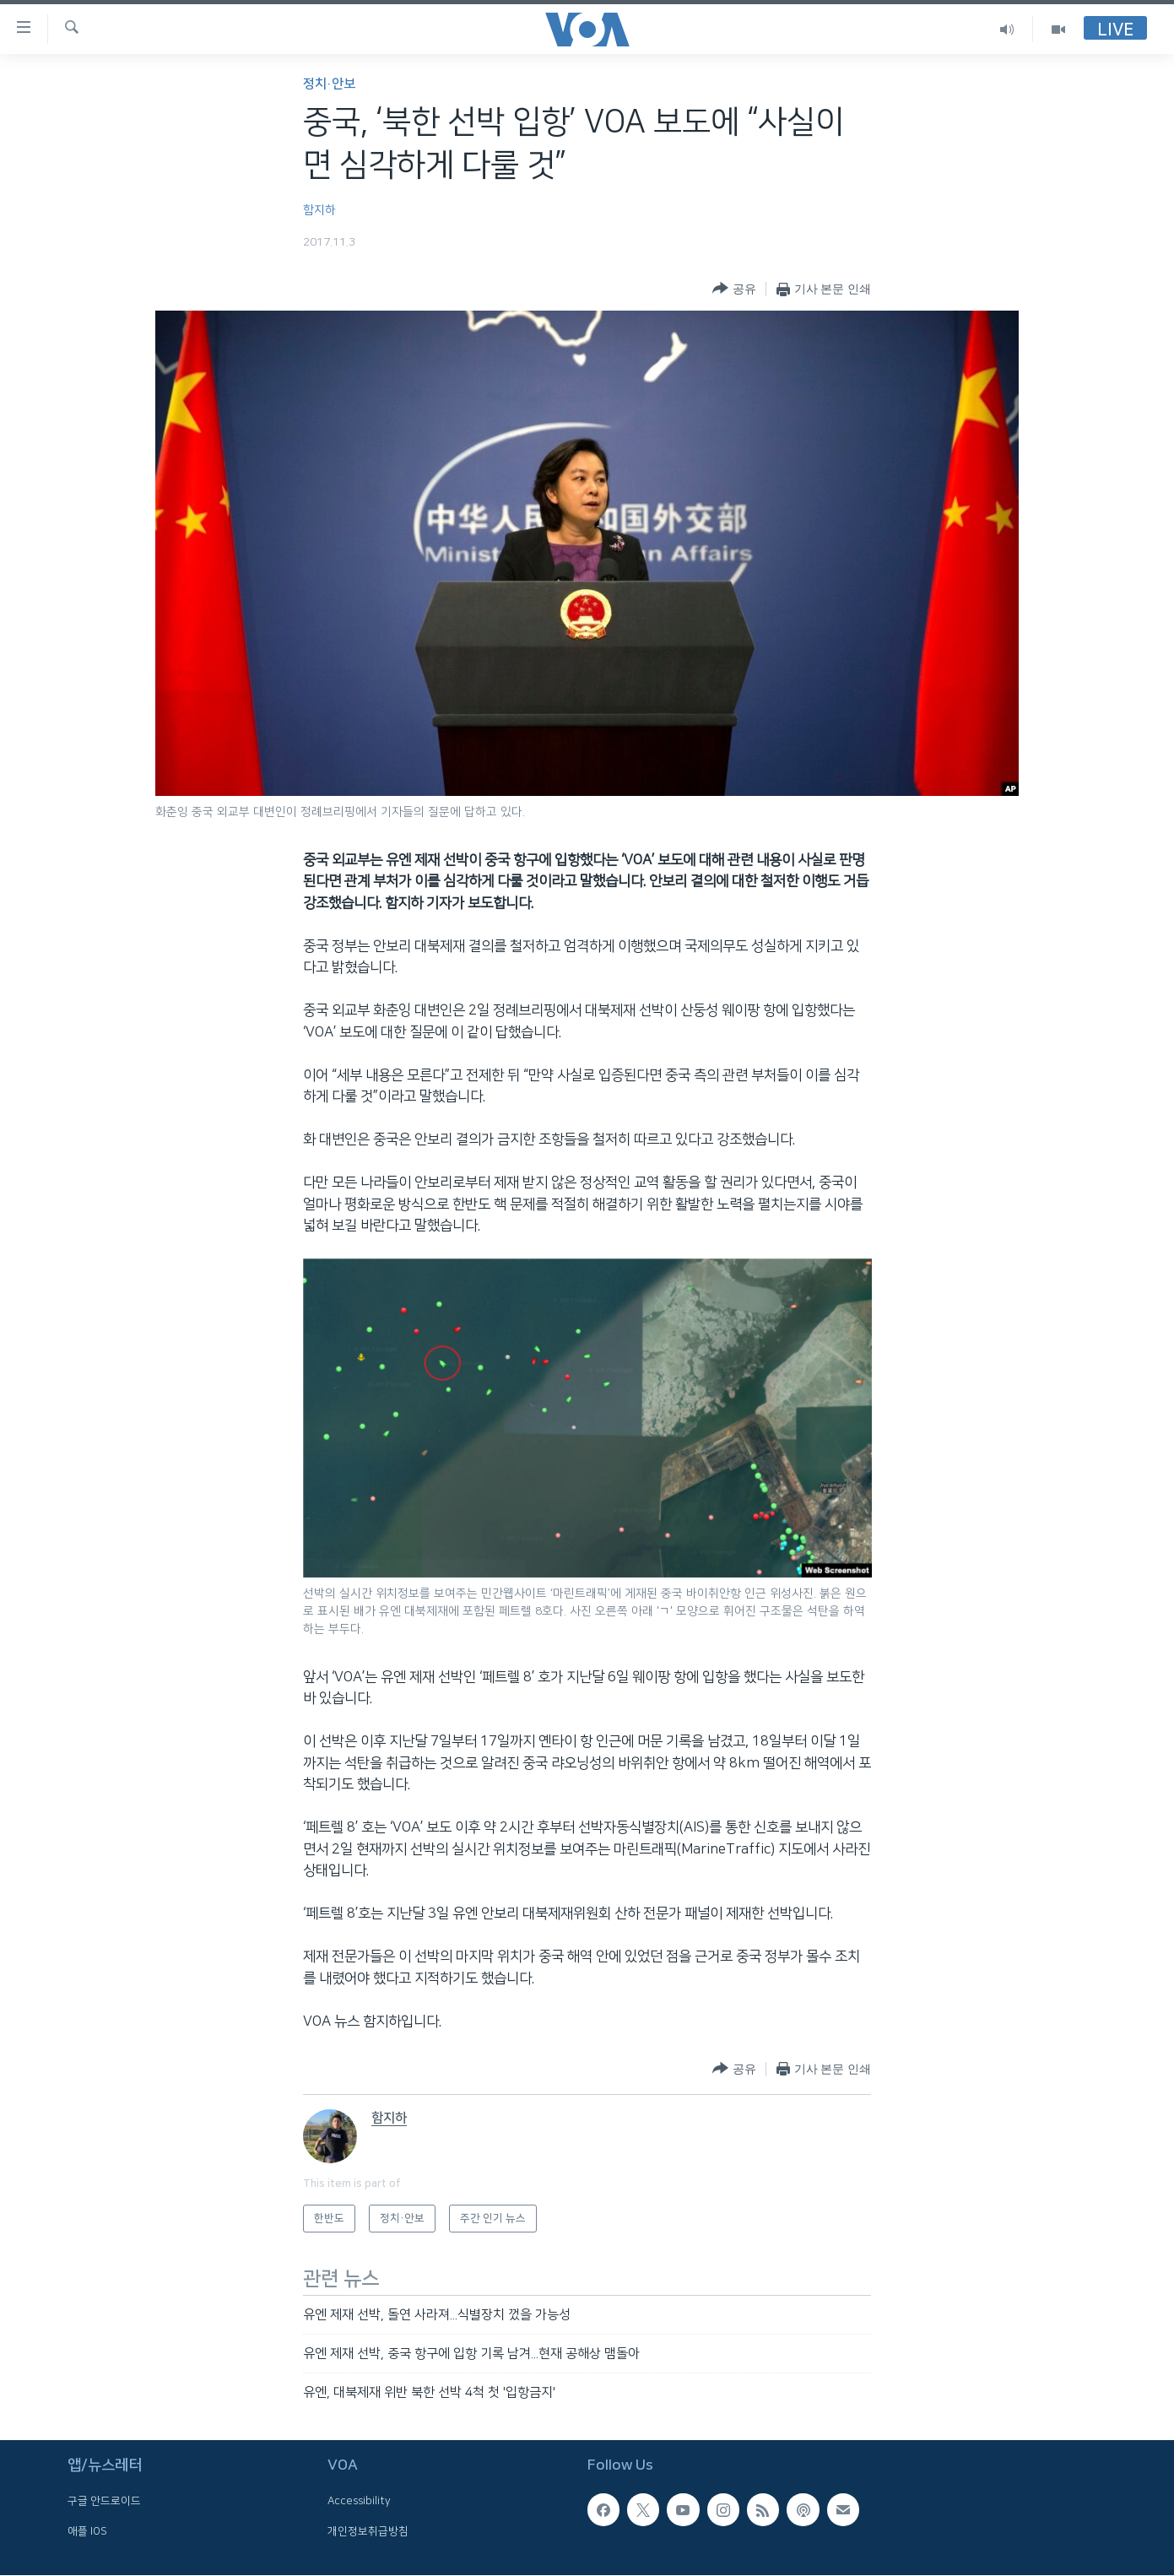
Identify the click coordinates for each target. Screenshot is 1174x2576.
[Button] (733, 289)
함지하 (319, 210)
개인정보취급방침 (367, 2530)
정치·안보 (329, 84)
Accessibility (359, 2501)
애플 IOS (87, 2530)
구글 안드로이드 (104, 2501)
